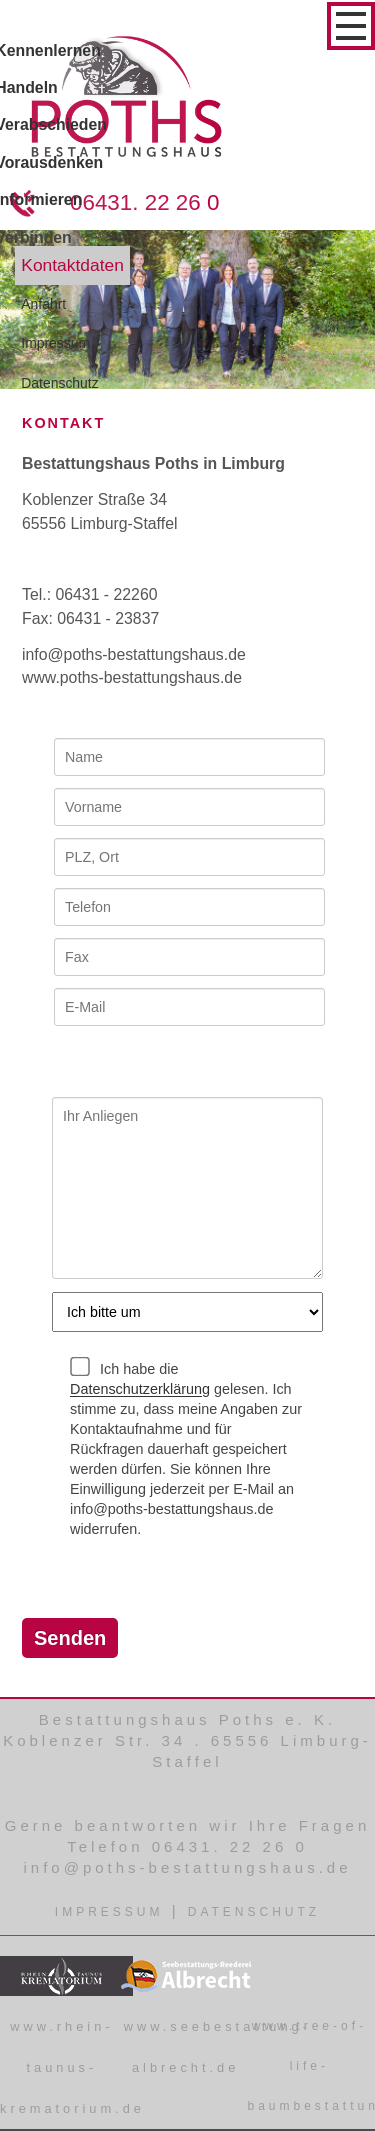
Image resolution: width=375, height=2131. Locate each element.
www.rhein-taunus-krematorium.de (72, 2067)
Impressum (109, 1912)
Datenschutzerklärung (140, 1390)
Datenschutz (254, 1912)
